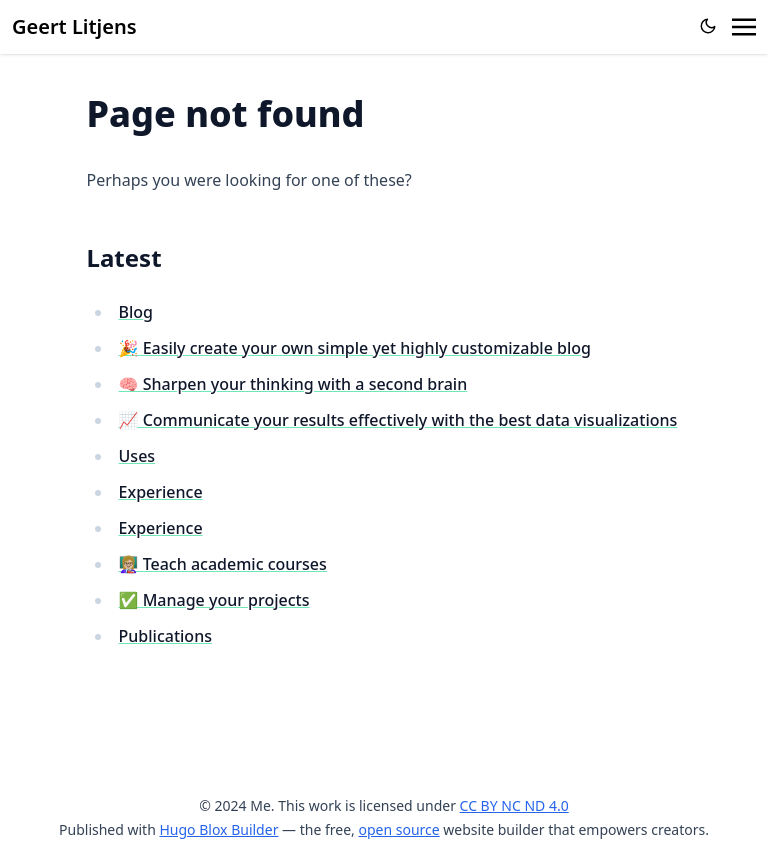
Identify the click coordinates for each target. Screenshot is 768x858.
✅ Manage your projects (214, 600)
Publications (165, 636)
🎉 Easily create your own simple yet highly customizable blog (355, 348)
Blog (136, 312)
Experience (161, 492)
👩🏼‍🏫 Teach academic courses (223, 564)
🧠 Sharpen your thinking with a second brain (293, 384)
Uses (137, 456)
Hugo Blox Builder (218, 829)
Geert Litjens (74, 26)
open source (398, 829)
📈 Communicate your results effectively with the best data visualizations (398, 420)
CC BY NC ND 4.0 (514, 805)
